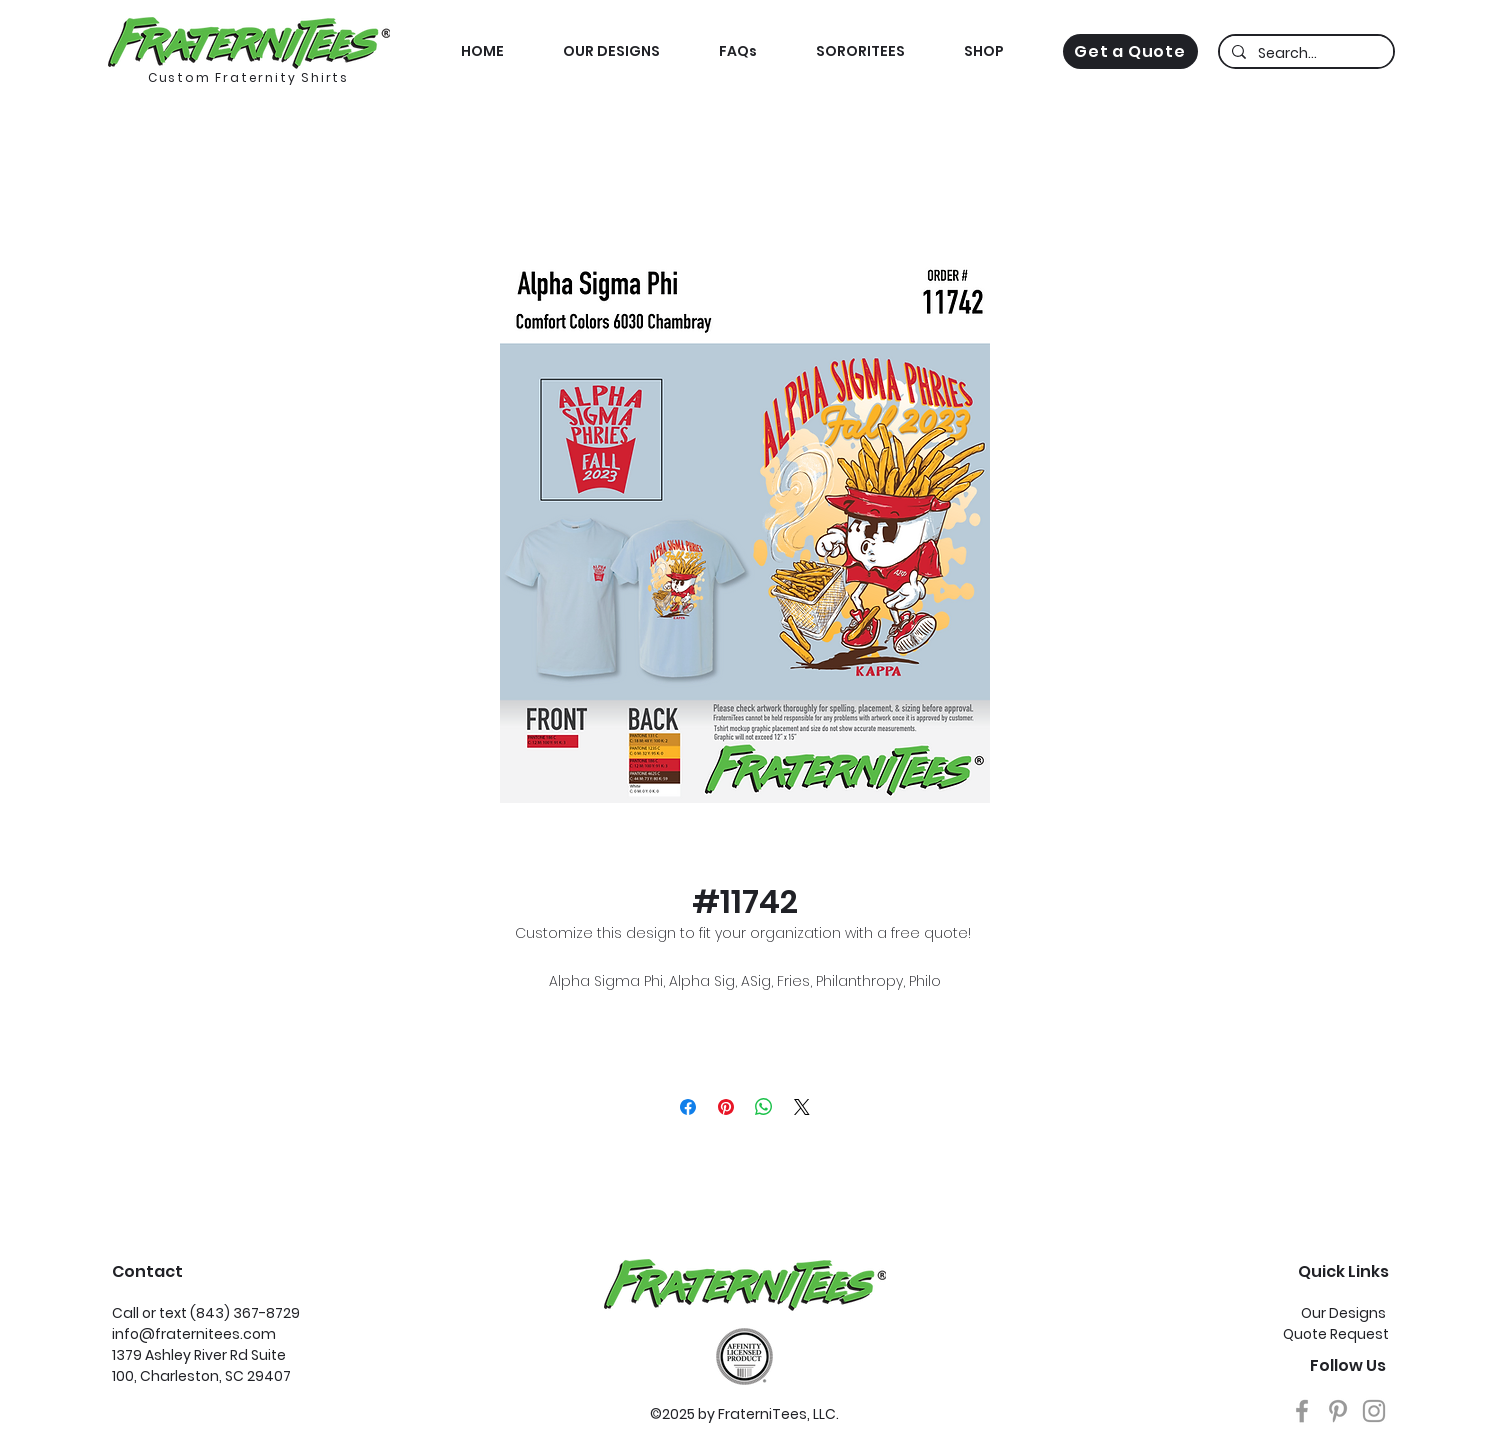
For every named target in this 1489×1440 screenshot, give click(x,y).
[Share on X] (802, 1107)
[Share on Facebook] (688, 1107)
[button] (984, 51)
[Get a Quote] (1130, 51)
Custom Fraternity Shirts (248, 77)
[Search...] (1304, 54)
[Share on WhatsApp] (764, 1107)
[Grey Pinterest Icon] (1338, 1411)
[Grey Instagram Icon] (1374, 1411)
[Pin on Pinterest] (726, 1107)
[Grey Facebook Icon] (1302, 1411)
